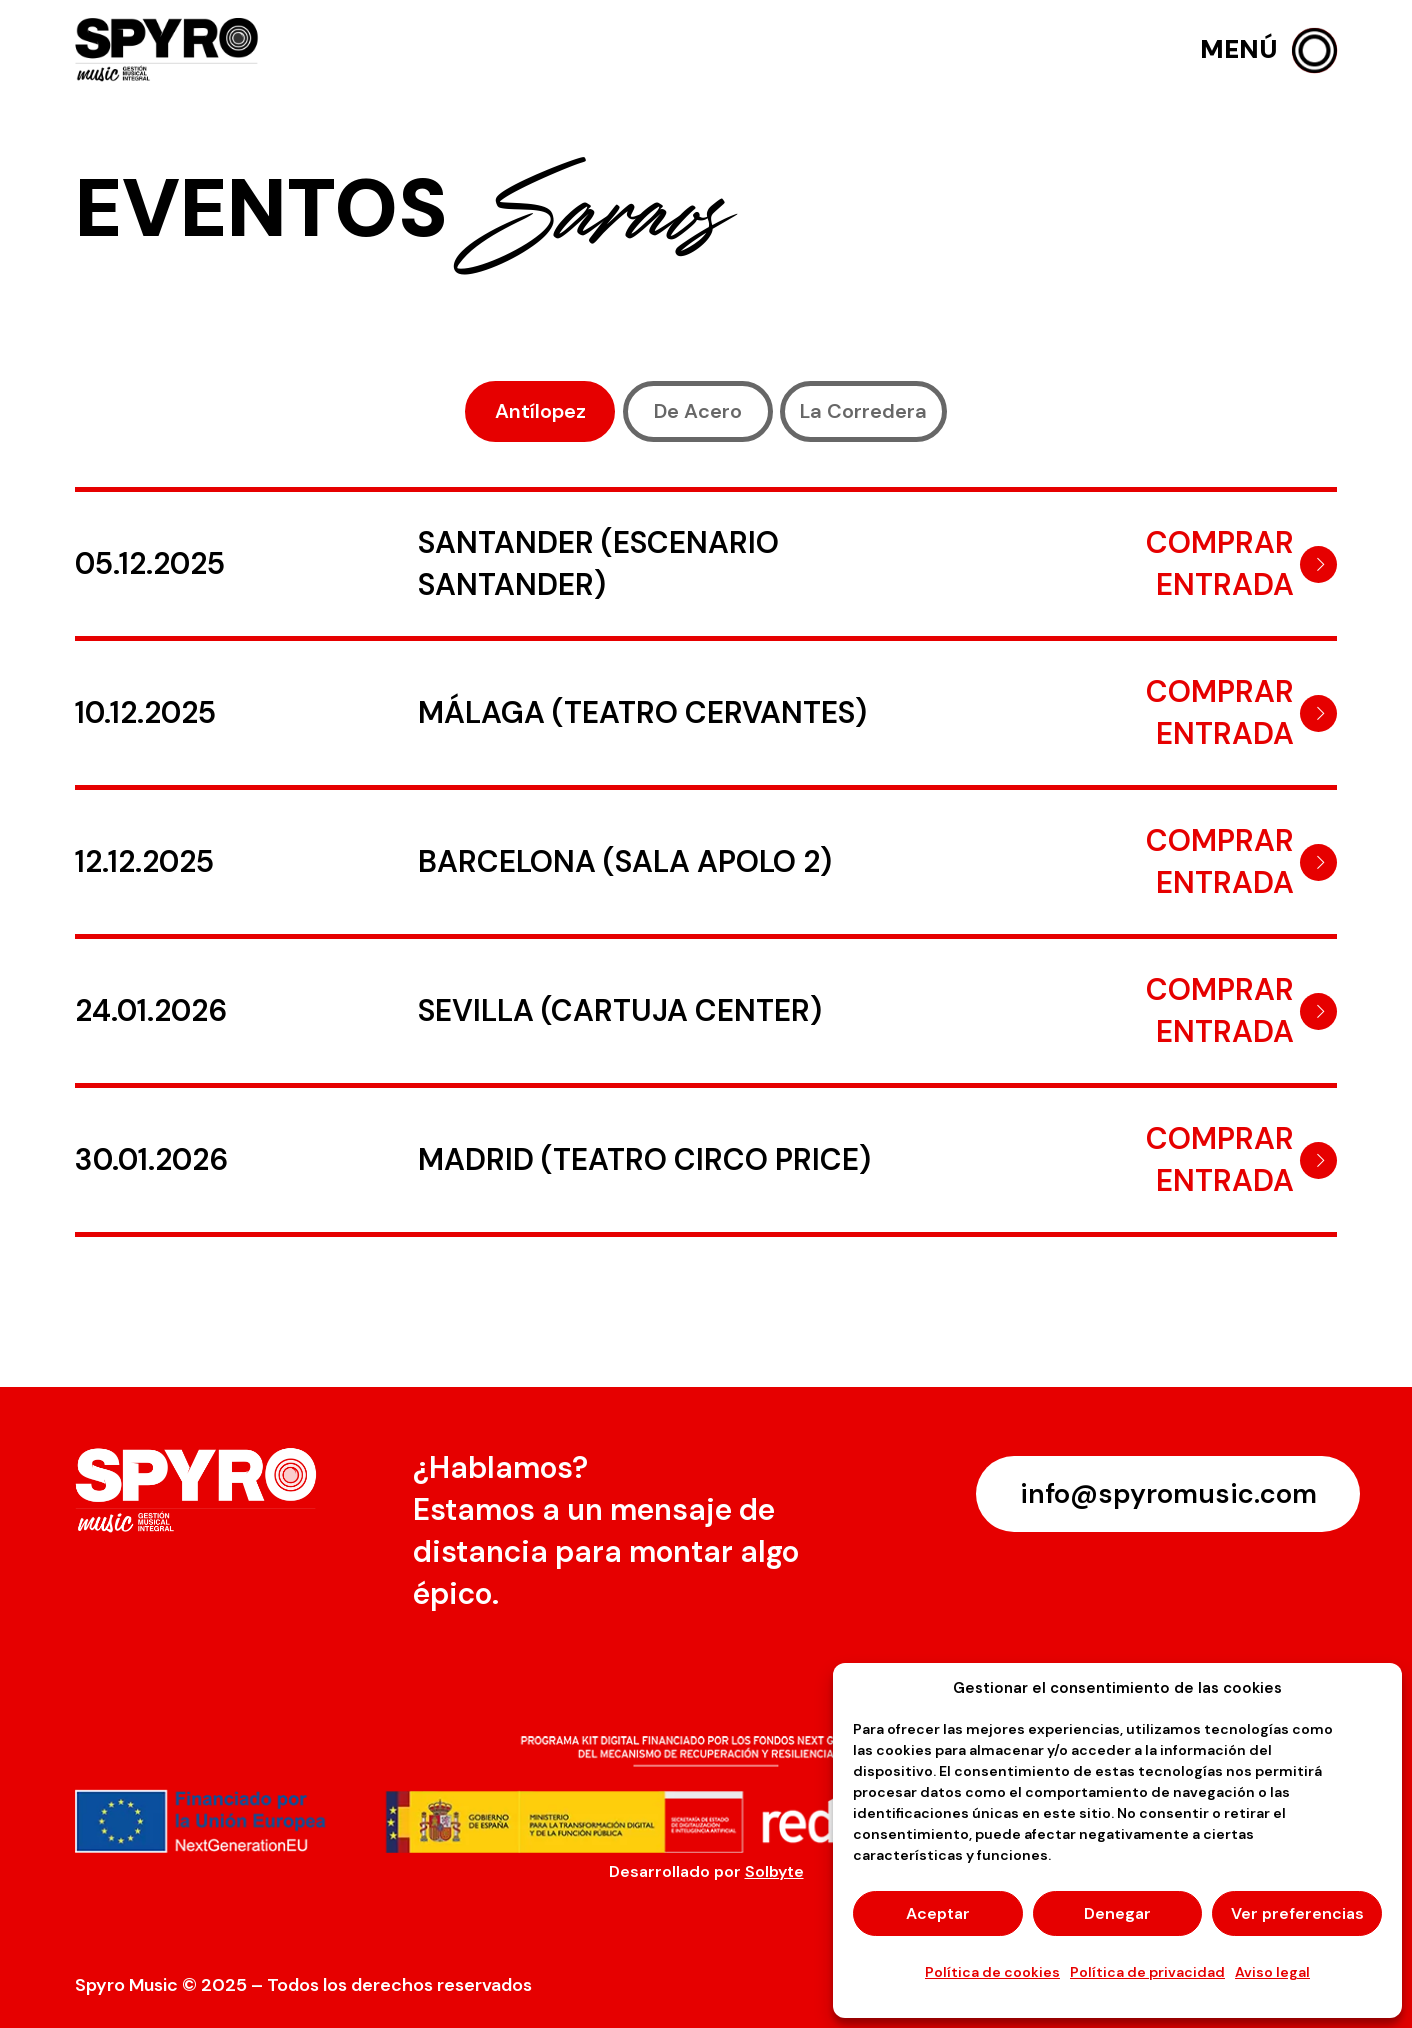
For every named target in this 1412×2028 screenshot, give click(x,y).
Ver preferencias (1297, 1913)
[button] (1268, 50)
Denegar (1117, 1913)
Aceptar (938, 1913)
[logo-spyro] (169, 50)
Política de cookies (992, 1972)
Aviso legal (1272, 1972)
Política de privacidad (1147, 1972)
